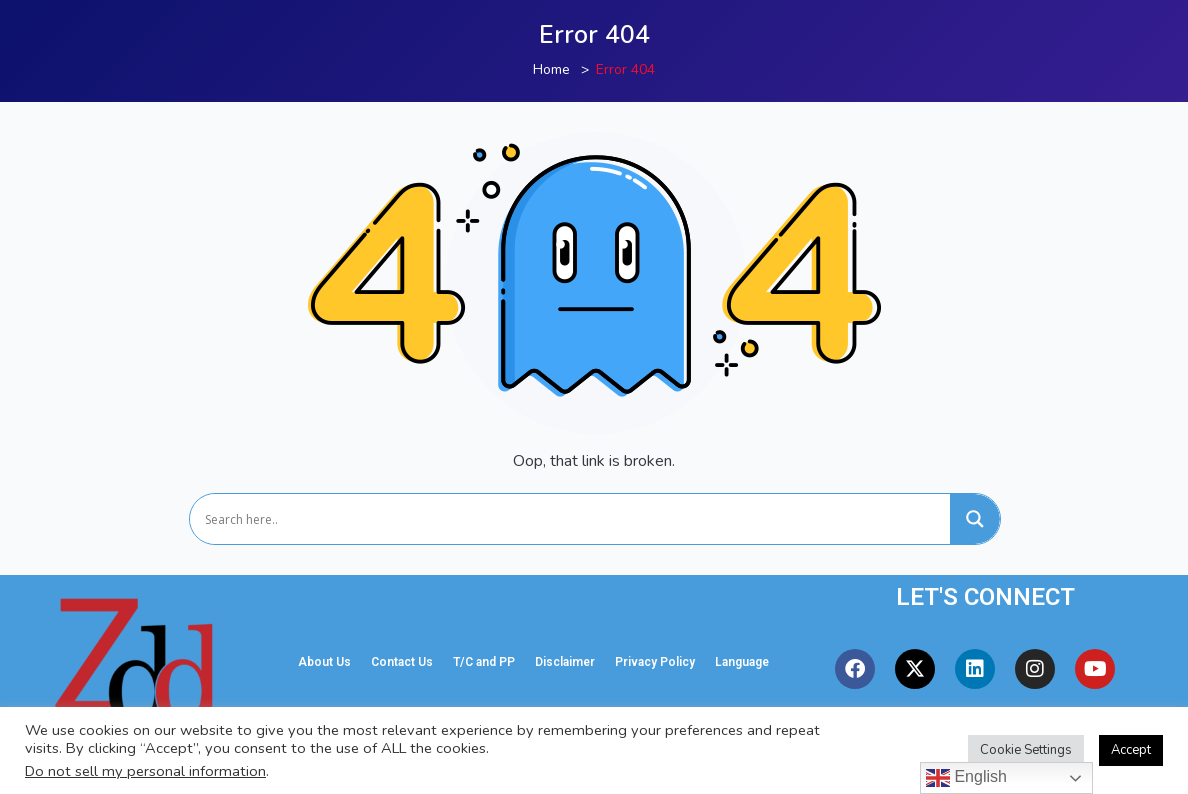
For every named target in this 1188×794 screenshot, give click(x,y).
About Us (324, 662)
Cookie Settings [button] (1026, 750)
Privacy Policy (655, 662)
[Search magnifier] (975, 519)
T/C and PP (484, 662)
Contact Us (402, 662)
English (966, 778)
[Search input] (575, 519)
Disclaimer (565, 662)
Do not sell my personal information (145, 771)
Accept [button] (1131, 750)
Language (742, 662)
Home (551, 69)
